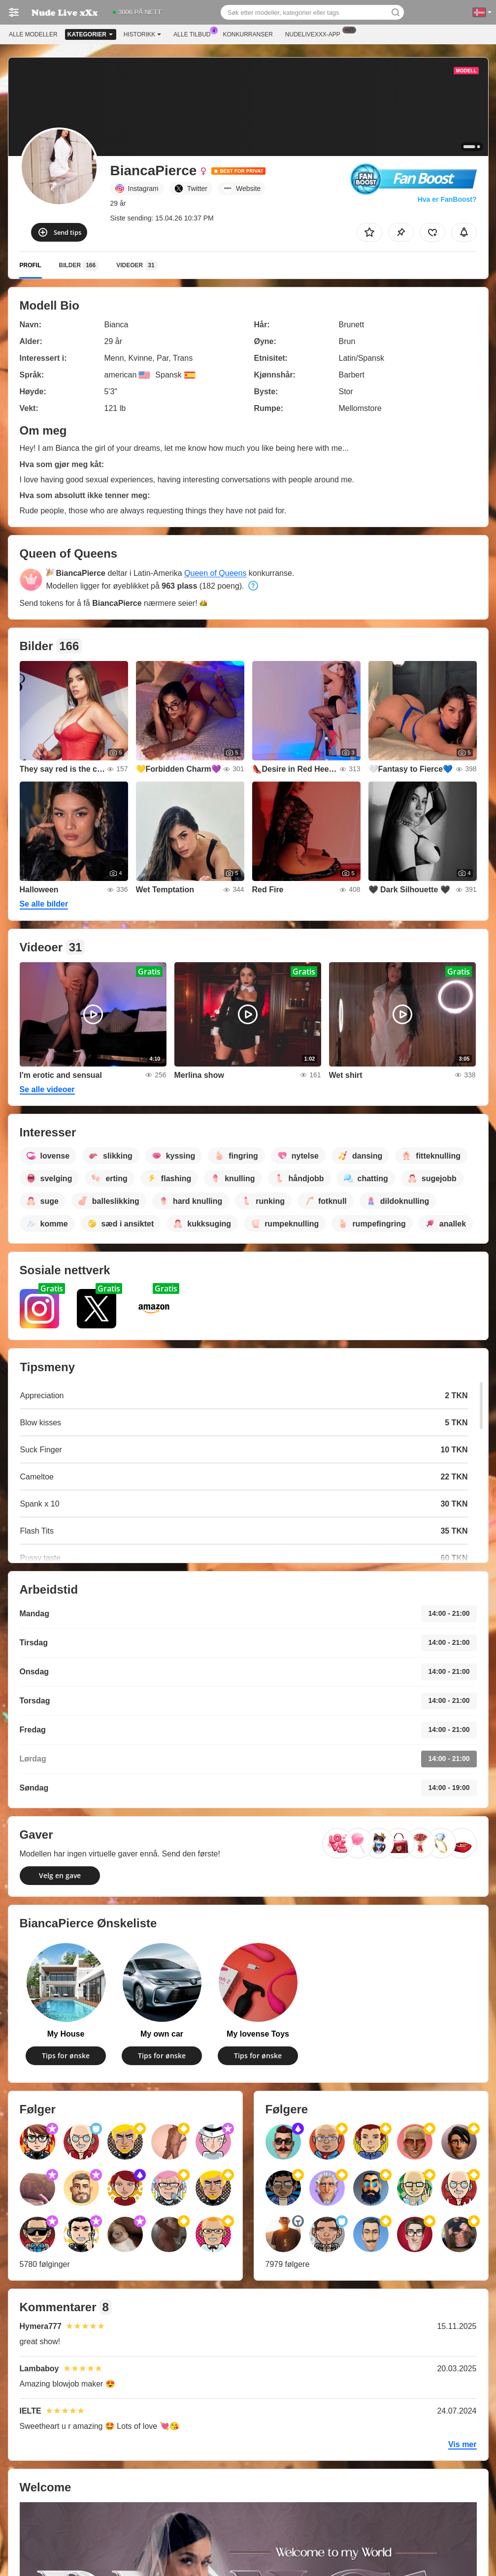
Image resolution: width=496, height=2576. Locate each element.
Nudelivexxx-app (315, 33)
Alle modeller (33, 34)
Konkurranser (247, 34)
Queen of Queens (215, 573)
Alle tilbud (194, 33)
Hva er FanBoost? (447, 199)
